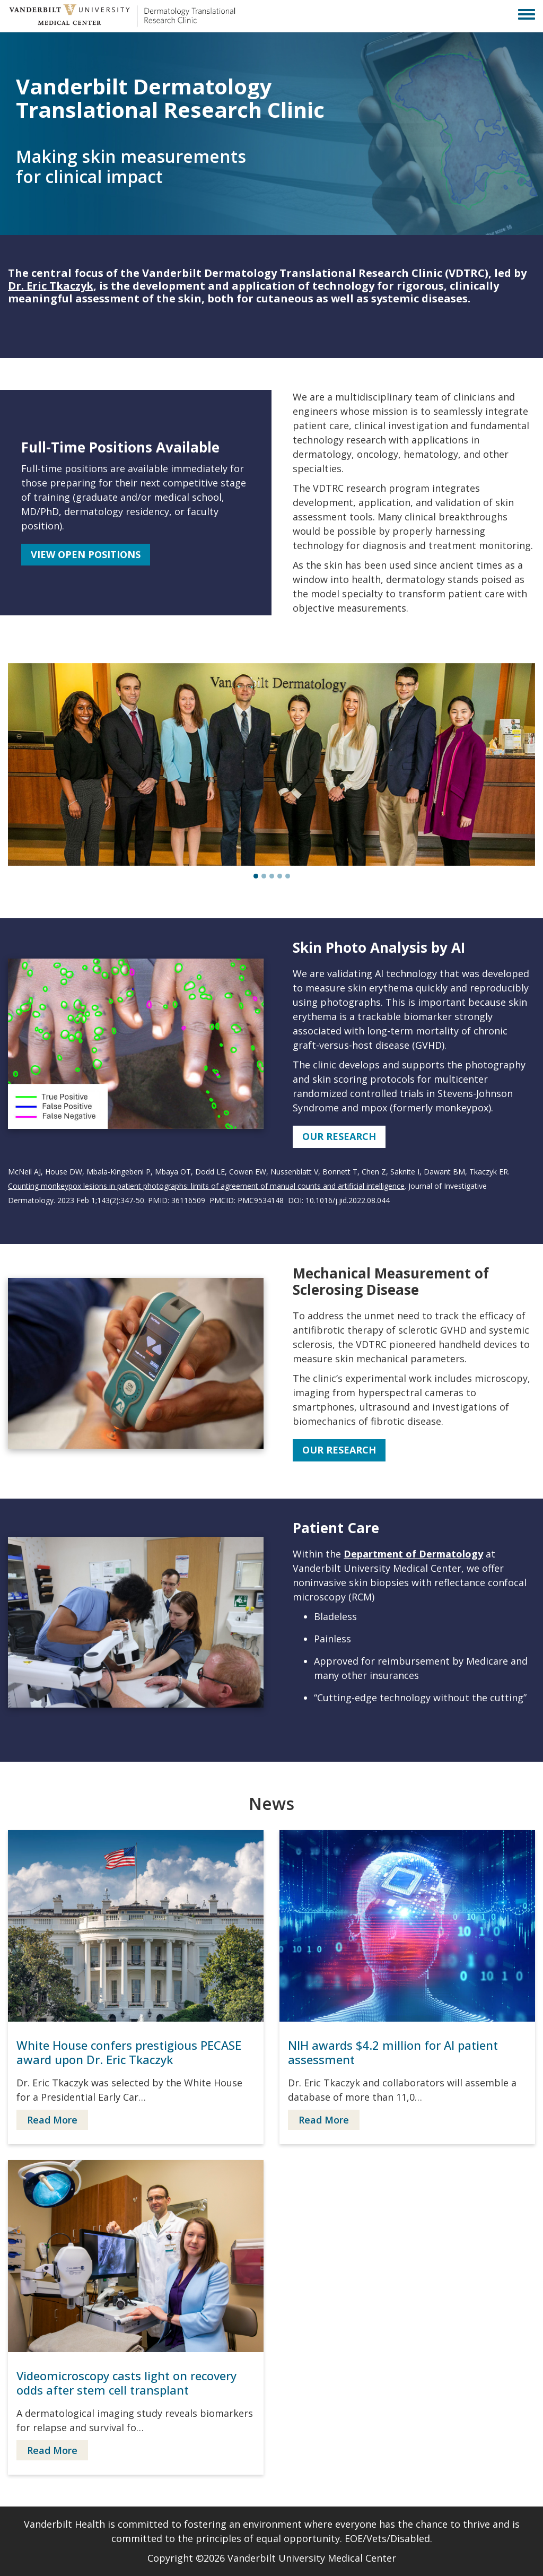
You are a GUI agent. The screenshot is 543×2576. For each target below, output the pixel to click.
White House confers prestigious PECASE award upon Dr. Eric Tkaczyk (128, 2052)
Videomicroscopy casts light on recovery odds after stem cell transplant (126, 2383)
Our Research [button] (339, 1136)
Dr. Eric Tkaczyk (50, 286)
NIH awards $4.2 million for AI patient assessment (393, 2052)
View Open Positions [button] (86, 554)
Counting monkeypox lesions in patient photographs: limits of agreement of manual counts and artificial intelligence (206, 1186)
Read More (52, 2119)
